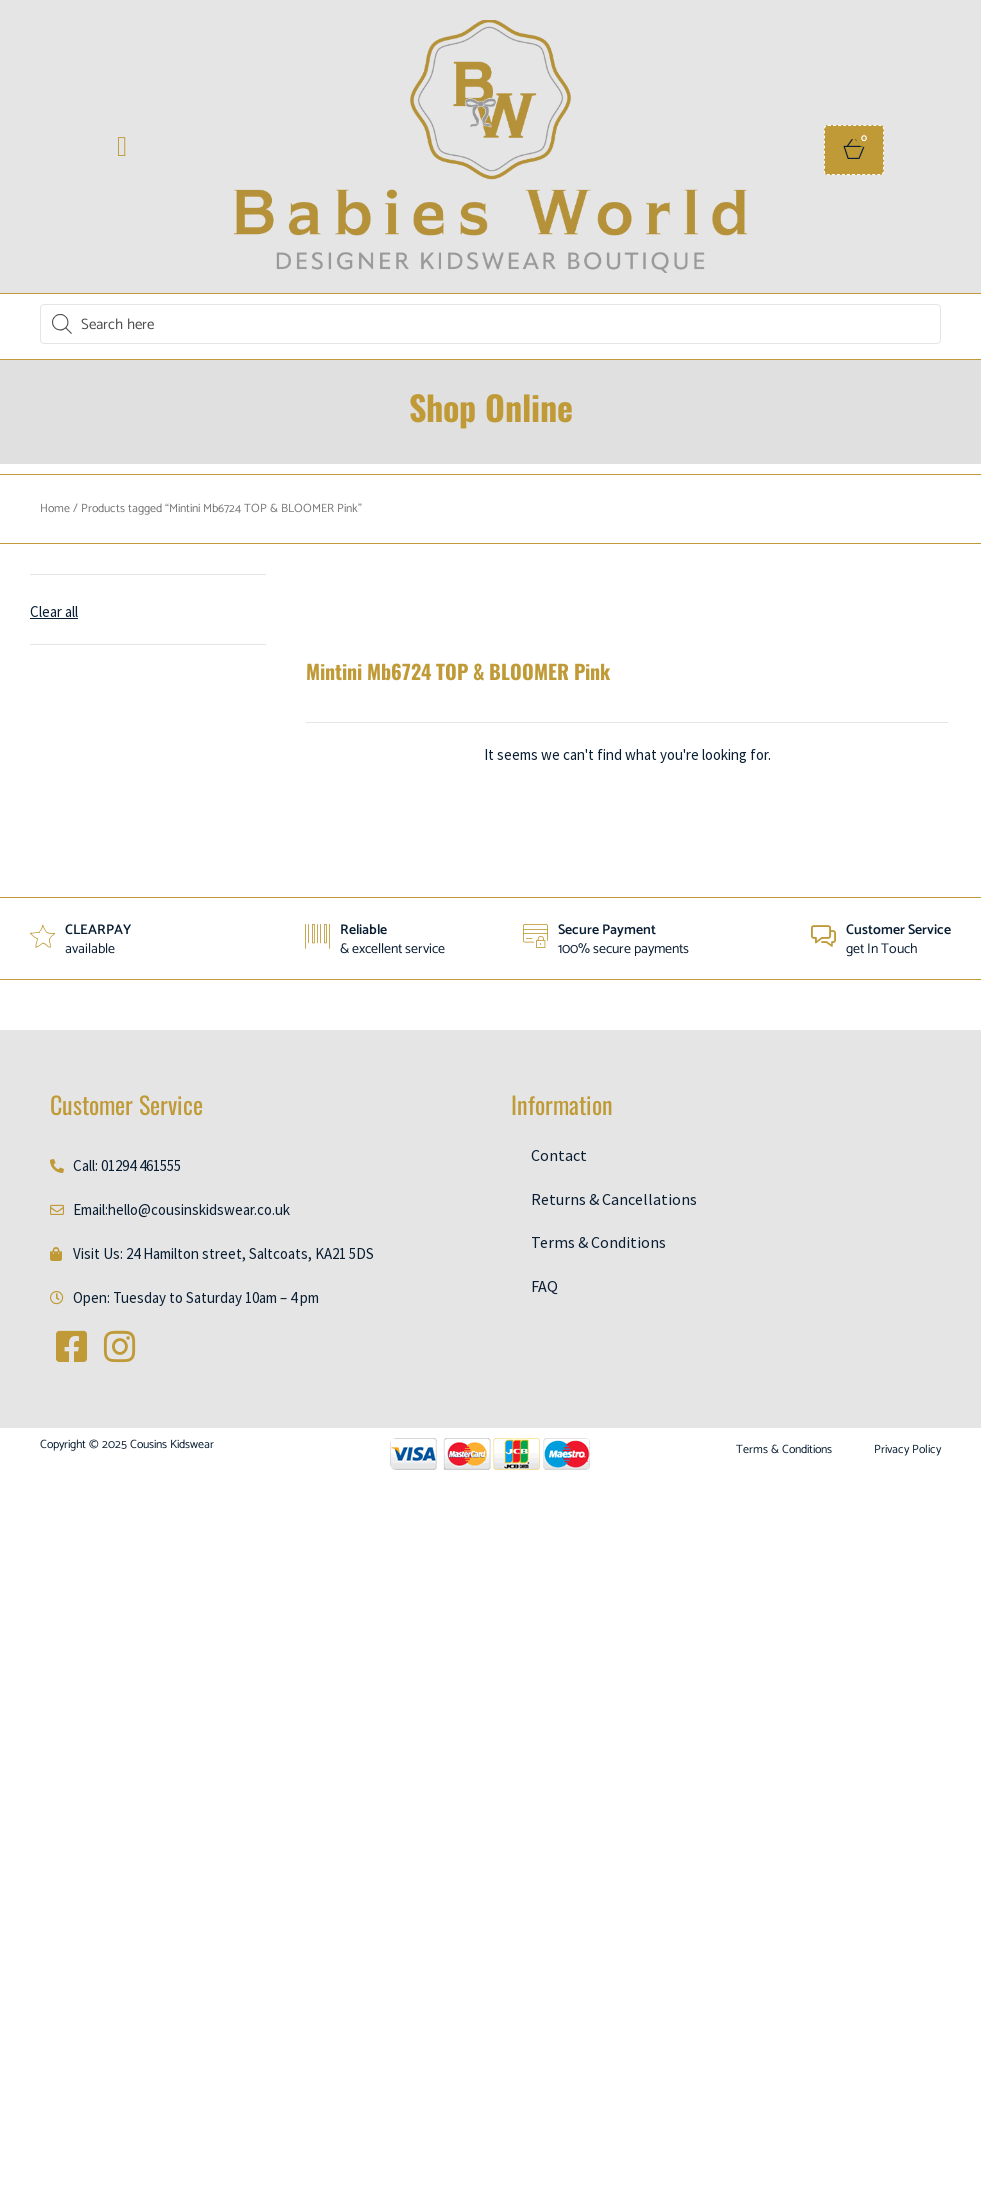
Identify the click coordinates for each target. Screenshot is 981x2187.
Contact (559, 1155)
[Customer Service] (823, 936)
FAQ (544, 1286)
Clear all (54, 611)
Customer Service (898, 930)
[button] (122, 147)
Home (55, 508)
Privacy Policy (907, 1450)
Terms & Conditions (598, 1242)
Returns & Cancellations (614, 1199)
